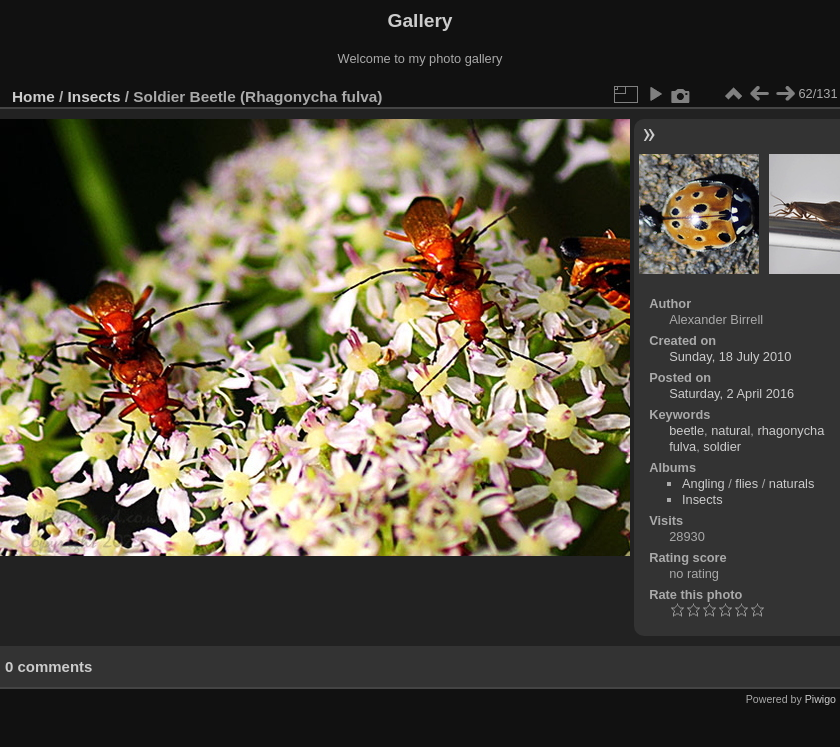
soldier (722, 446)
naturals (792, 483)
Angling (703, 483)
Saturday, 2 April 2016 (731, 393)
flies (746, 483)
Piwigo (820, 699)
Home (33, 96)
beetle (686, 430)
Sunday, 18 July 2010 (730, 356)
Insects (94, 96)
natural (730, 430)
